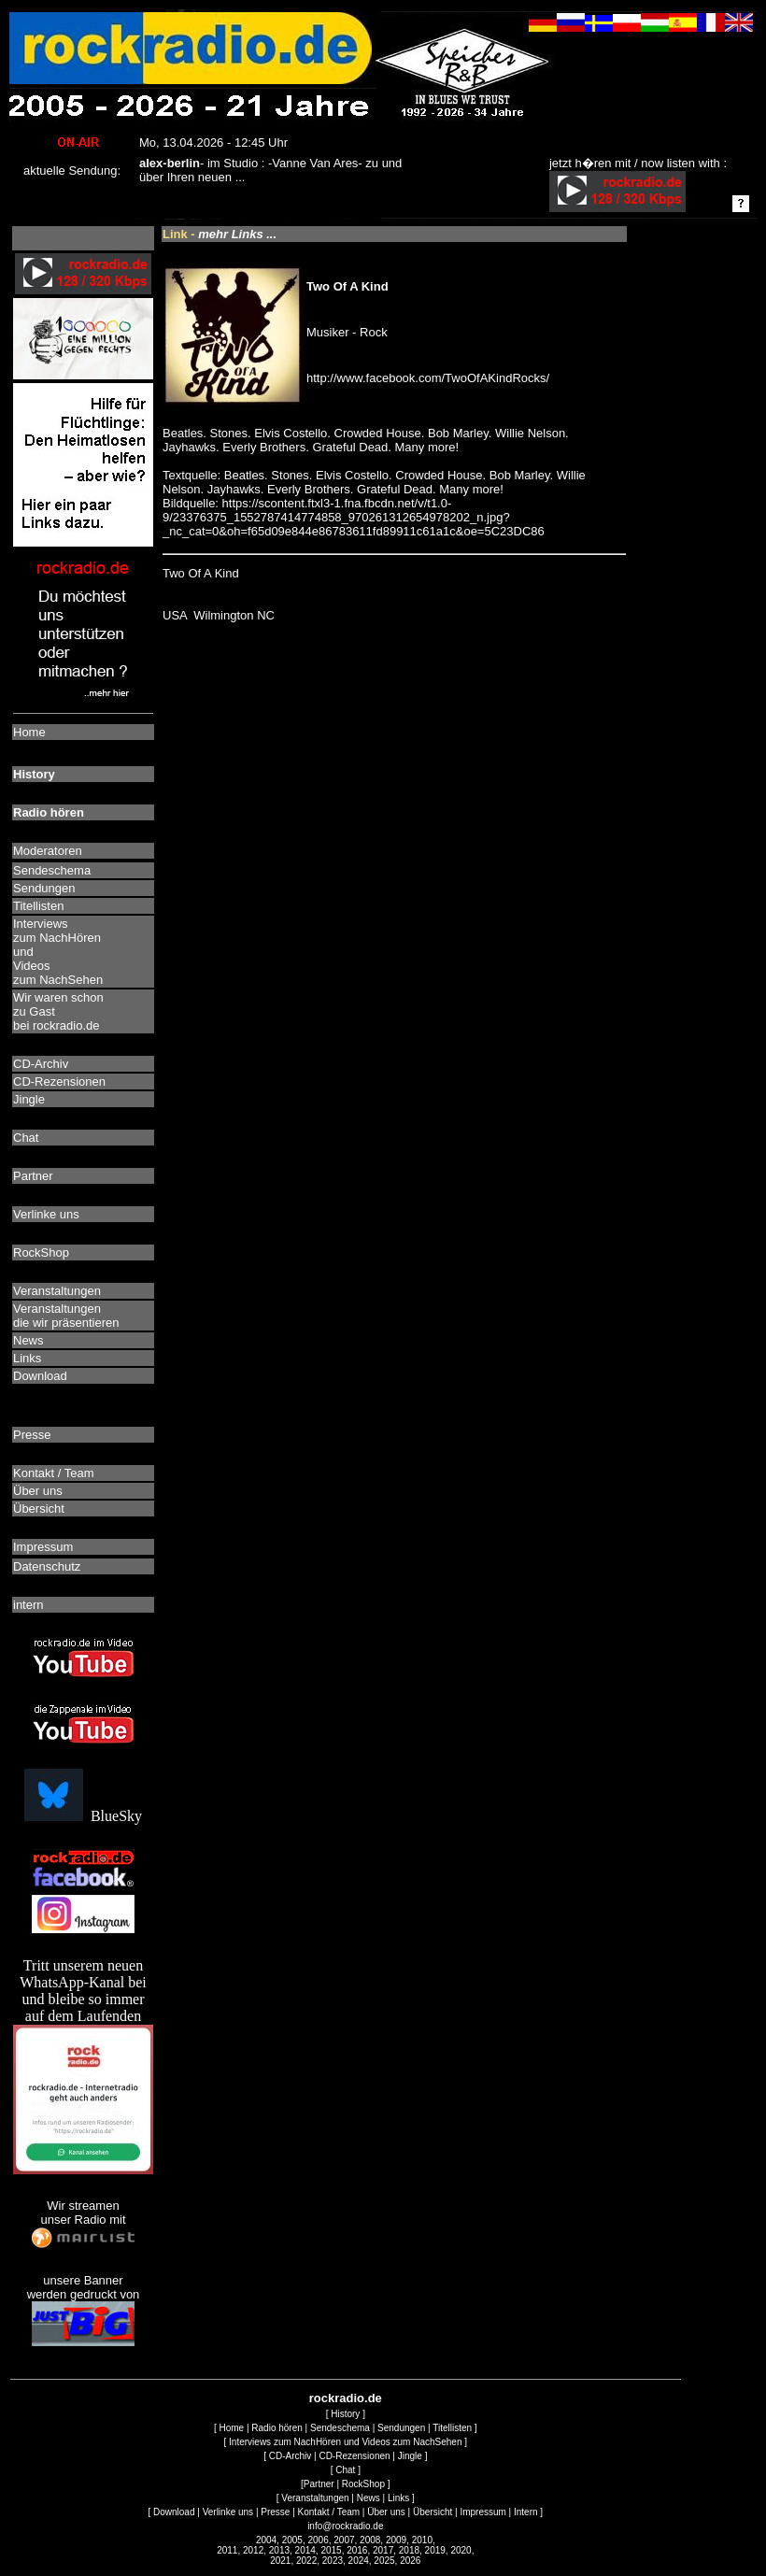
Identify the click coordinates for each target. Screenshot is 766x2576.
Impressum (482, 2512)
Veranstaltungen (314, 2498)
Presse (275, 2512)
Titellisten (452, 2428)
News (368, 2498)
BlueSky (83, 1816)
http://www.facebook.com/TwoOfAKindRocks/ (427, 378)
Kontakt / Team (329, 2512)
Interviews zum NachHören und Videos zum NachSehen (345, 2442)
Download (173, 2512)
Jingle (410, 2456)
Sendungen (401, 2428)
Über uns (386, 2512)
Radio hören (276, 2428)
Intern (526, 2512)
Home (231, 2428)
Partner (319, 2484)
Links (398, 2498)
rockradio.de (345, 2398)
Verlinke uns (228, 2512)
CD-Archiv (290, 2456)
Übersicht (432, 2512)
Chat (345, 2470)
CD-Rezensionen (354, 2456)
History (345, 2414)
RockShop (363, 2484)
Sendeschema (340, 2428)
